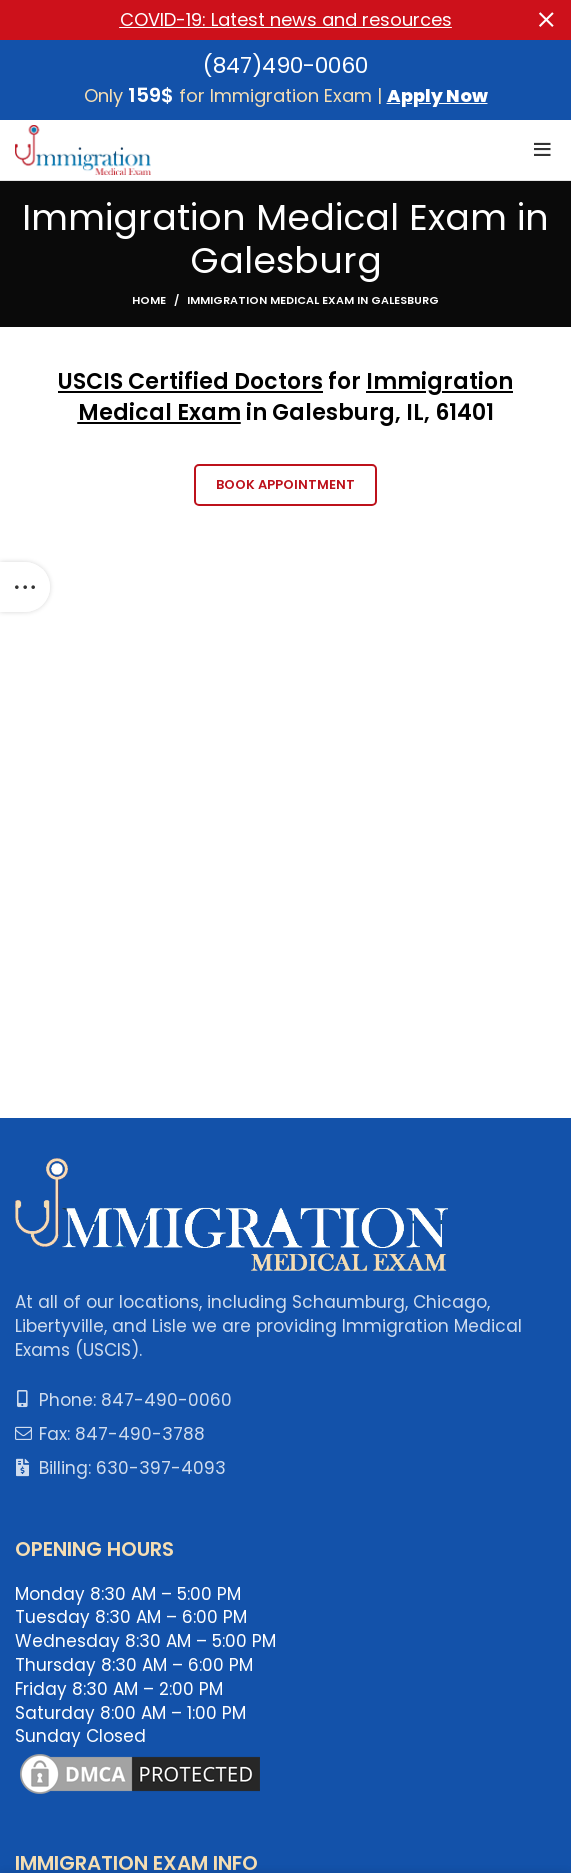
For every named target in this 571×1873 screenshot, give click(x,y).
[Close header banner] (546, 20)
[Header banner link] (255, 20)
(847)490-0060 (285, 64)
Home (149, 300)
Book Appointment (285, 484)
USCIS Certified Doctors (190, 381)
